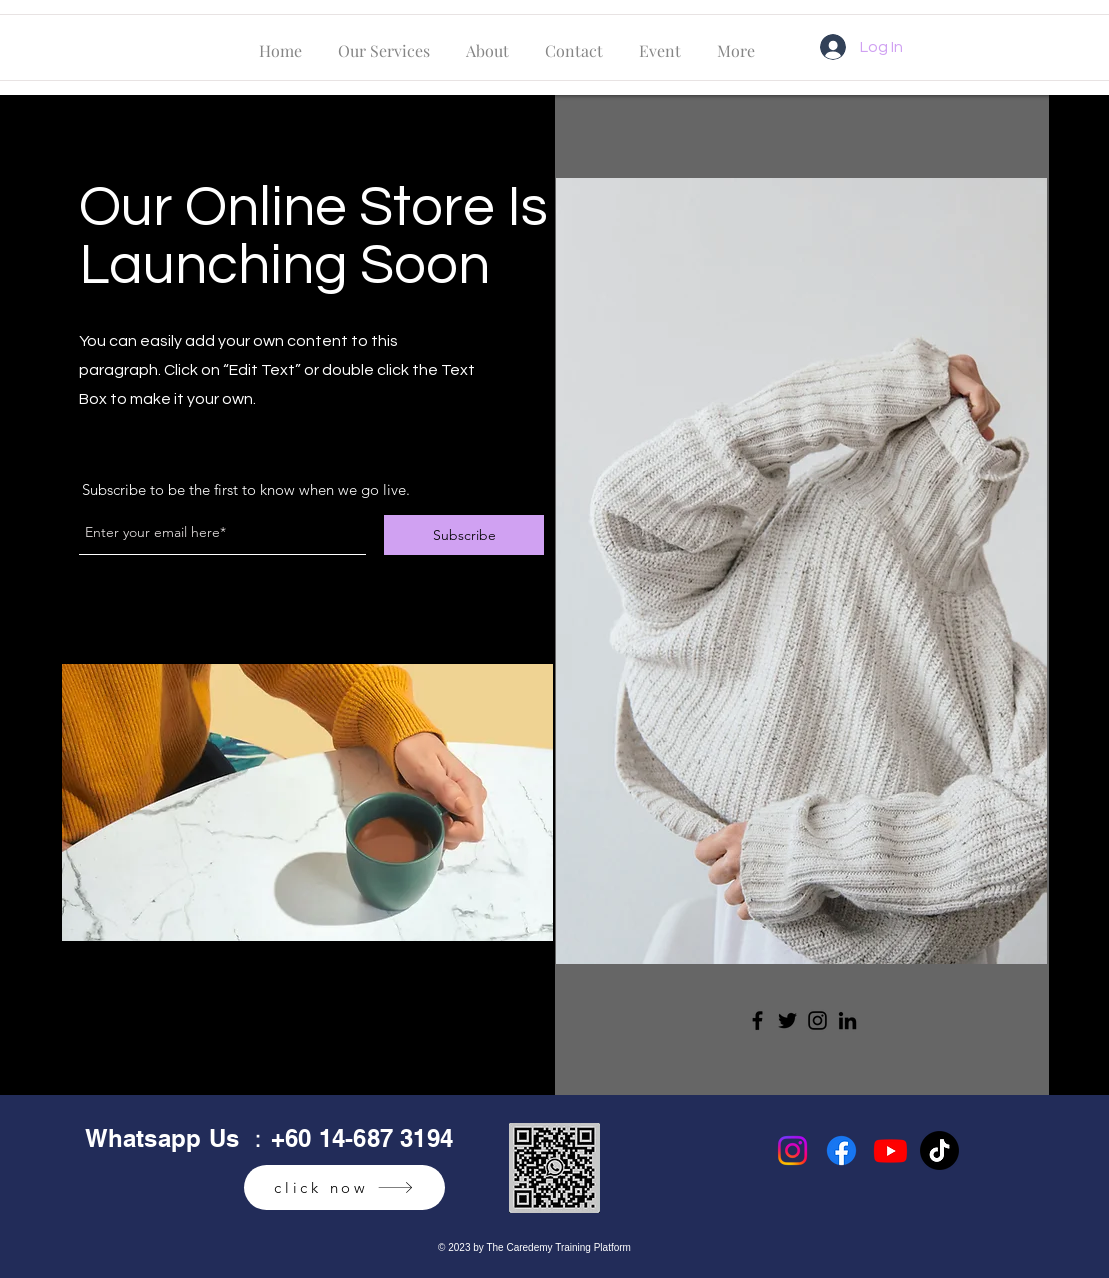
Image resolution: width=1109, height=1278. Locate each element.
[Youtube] (890, 1150)
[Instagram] (817, 1020)
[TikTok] (939, 1150)
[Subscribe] (464, 535)
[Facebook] (757, 1020)
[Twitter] (787, 1020)
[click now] (344, 1187)
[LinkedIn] (847, 1020)
